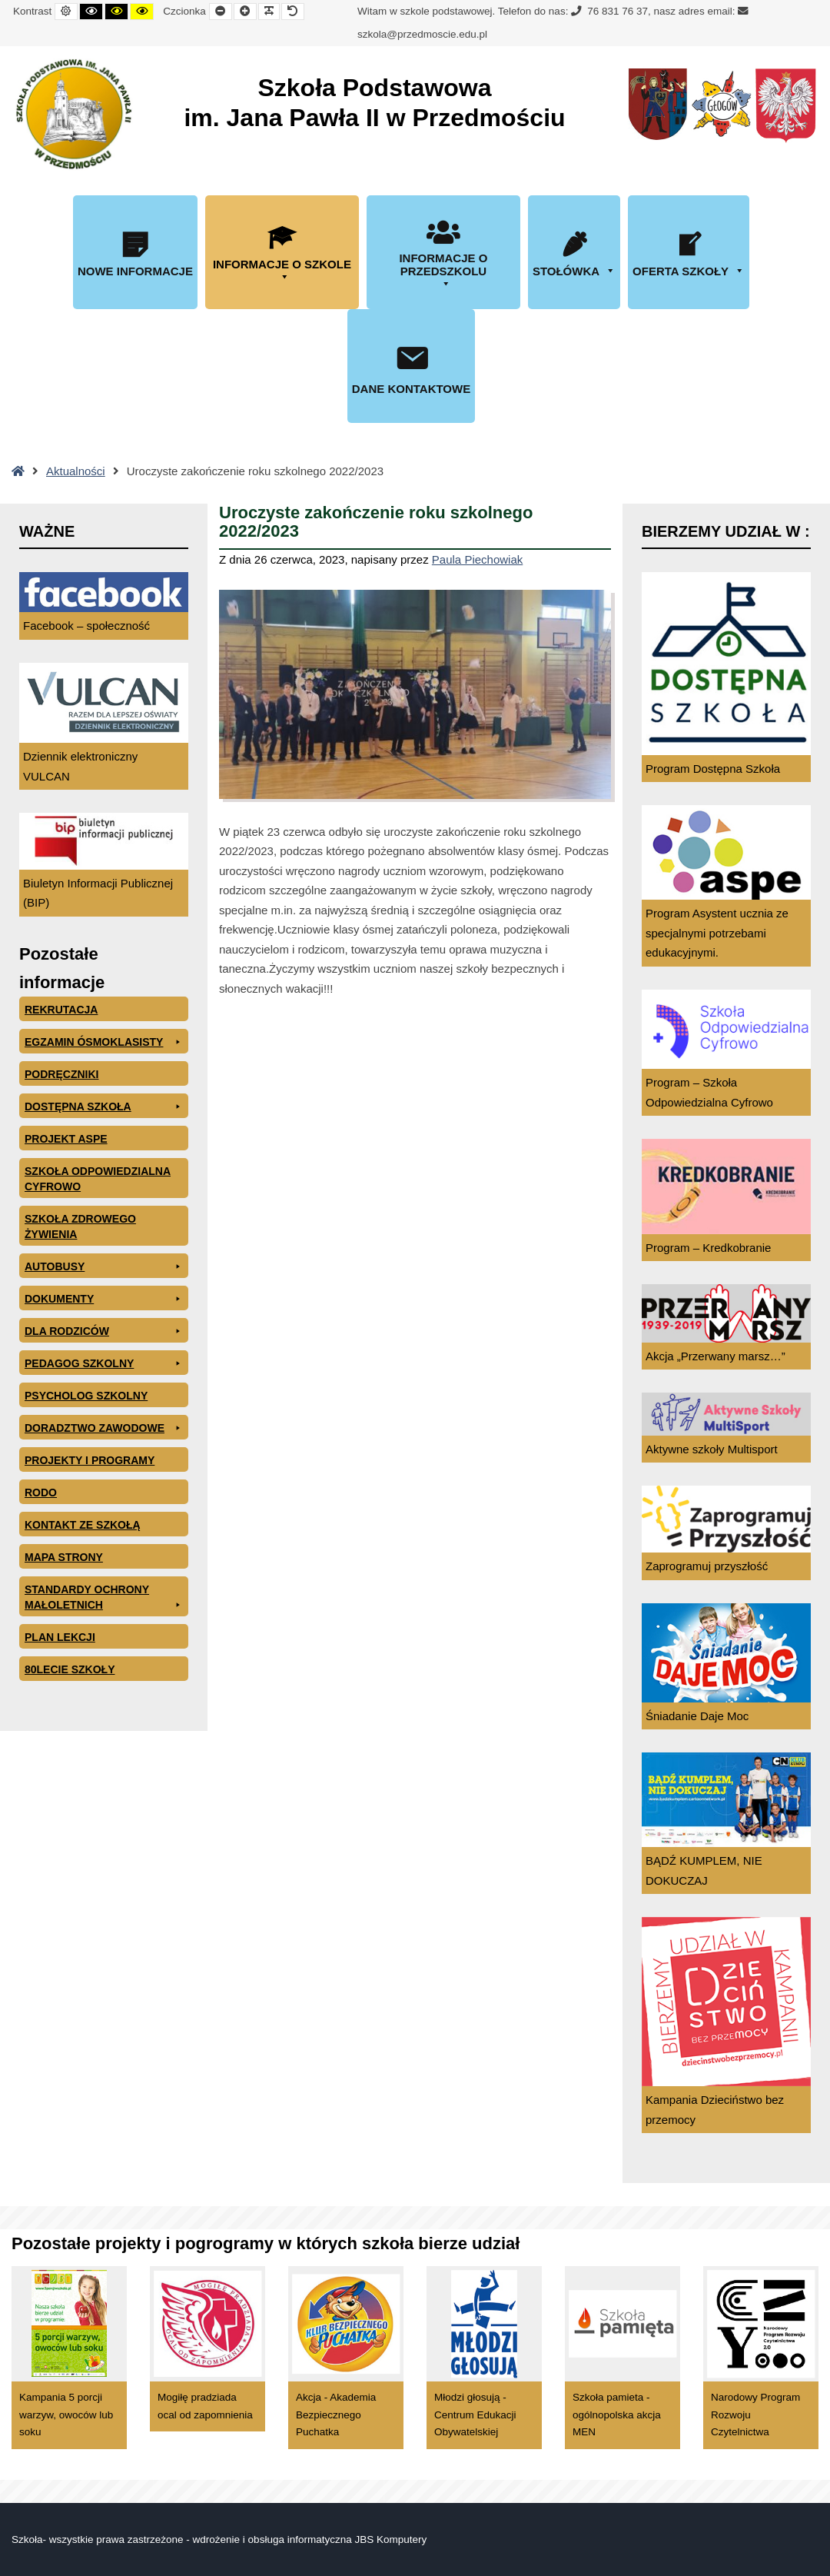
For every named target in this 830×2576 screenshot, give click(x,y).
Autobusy (104, 1266)
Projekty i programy (89, 1460)
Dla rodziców (104, 1331)
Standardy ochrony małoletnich (104, 1597)
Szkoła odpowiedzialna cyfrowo (98, 1179)
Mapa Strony (64, 1557)
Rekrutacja (61, 1009)
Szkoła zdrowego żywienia (80, 1226)
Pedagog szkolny (104, 1363)
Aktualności (75, 471)
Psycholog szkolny (86, 1396)
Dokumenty (104, 1298)
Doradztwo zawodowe (104, 1428)
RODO (41, 1492)
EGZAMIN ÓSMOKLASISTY (104, 1042)
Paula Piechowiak (477, 559)
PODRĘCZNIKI (61, 1074)
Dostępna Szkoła (104, 1106)
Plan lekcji (60, 1637)
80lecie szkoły (70, 1669)
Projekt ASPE (66, 1139)
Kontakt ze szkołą (83, 1525)
